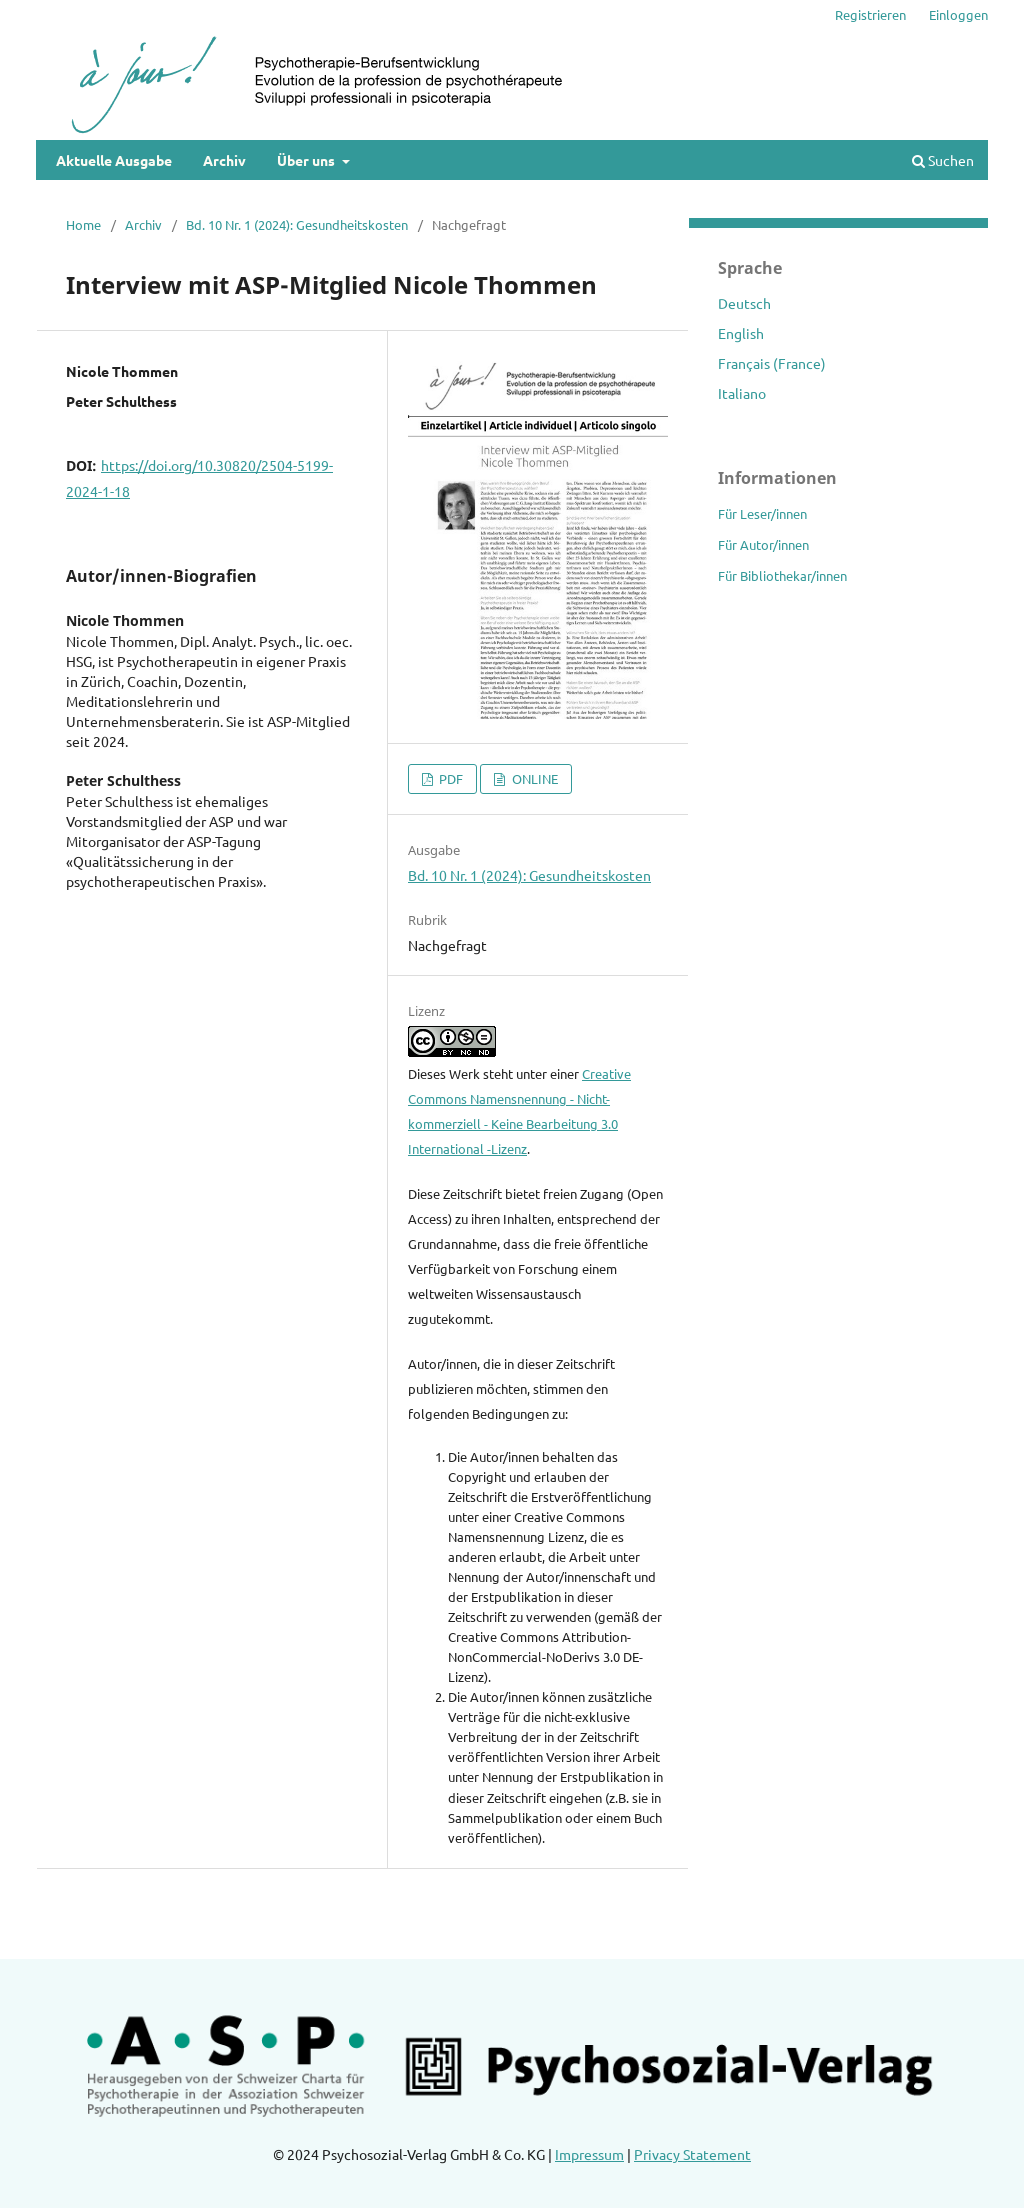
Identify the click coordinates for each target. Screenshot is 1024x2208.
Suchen (943, 160)
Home (83, 224)
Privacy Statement (692, 2154)
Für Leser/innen (762, 513)
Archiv (224, 160)
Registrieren (870, 14)
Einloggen (958, 14)
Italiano (742, 393)
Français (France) (772, 363)
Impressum (589, 2154)
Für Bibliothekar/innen (782, 575)
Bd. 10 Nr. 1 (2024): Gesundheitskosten (297, 224)
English (741, 333)
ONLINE (533, 778)
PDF (449, 778)
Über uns (307, 160)
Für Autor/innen (763, 544)
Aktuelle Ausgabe (114, 160)
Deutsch (744, 303)
